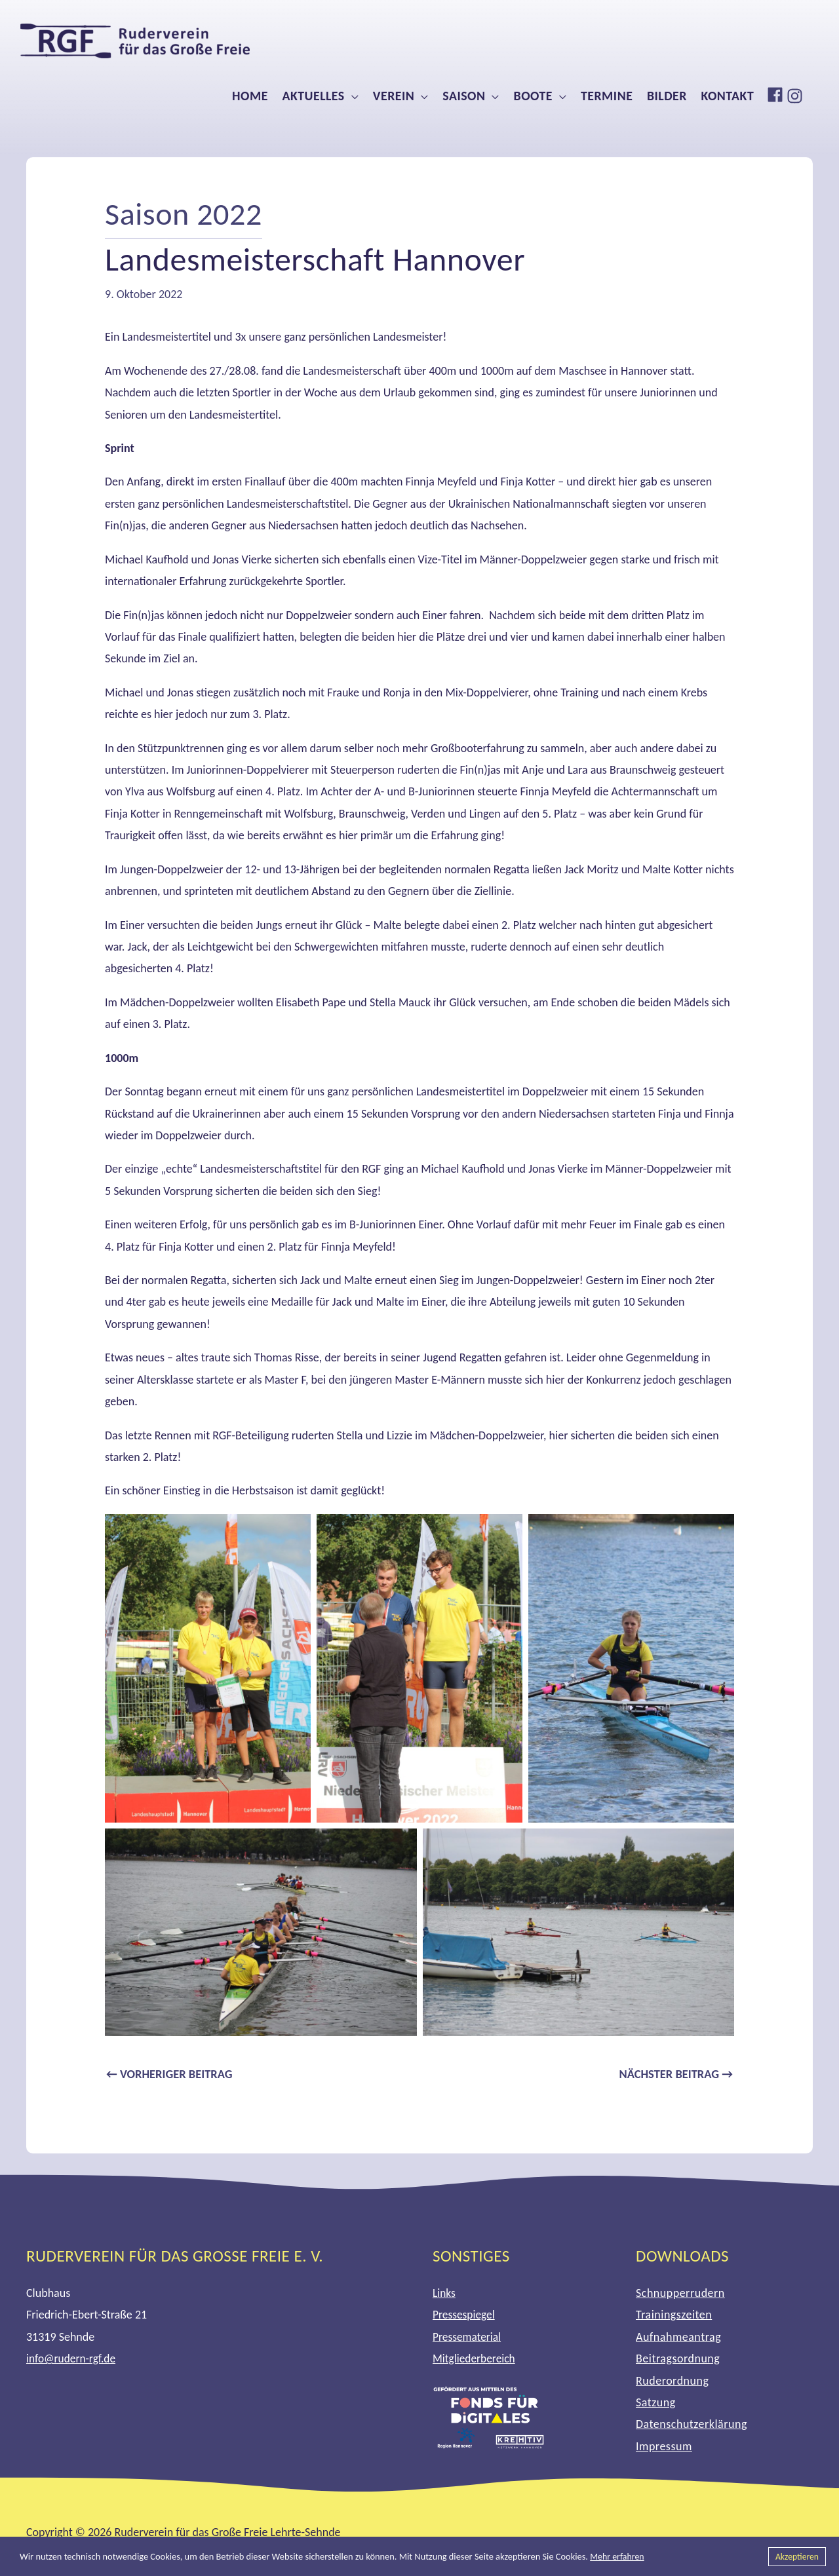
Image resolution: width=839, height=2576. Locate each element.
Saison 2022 (186, 213)
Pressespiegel (465, 2316)
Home (250, 96)
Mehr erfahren (618, 2556)
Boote (533, 96)
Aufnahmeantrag (678, 2337)
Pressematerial (468, 2337)
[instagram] (796, 96)
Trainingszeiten (674, 2316)
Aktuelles (313, 96)
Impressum (664, 2447)
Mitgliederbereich (475, 2360)
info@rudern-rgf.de (72, 2360)
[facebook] (777, 94)
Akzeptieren (796, 2556)
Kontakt (727, 96)
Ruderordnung (672, 2381)
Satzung (656, 2403)
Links (444, 2294)
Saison (463, 96)
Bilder (667, 96)
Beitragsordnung (678, 2360)
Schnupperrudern (680, 2294)
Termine (607, 96)
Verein (393, 96)
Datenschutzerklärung (691, 2425)
